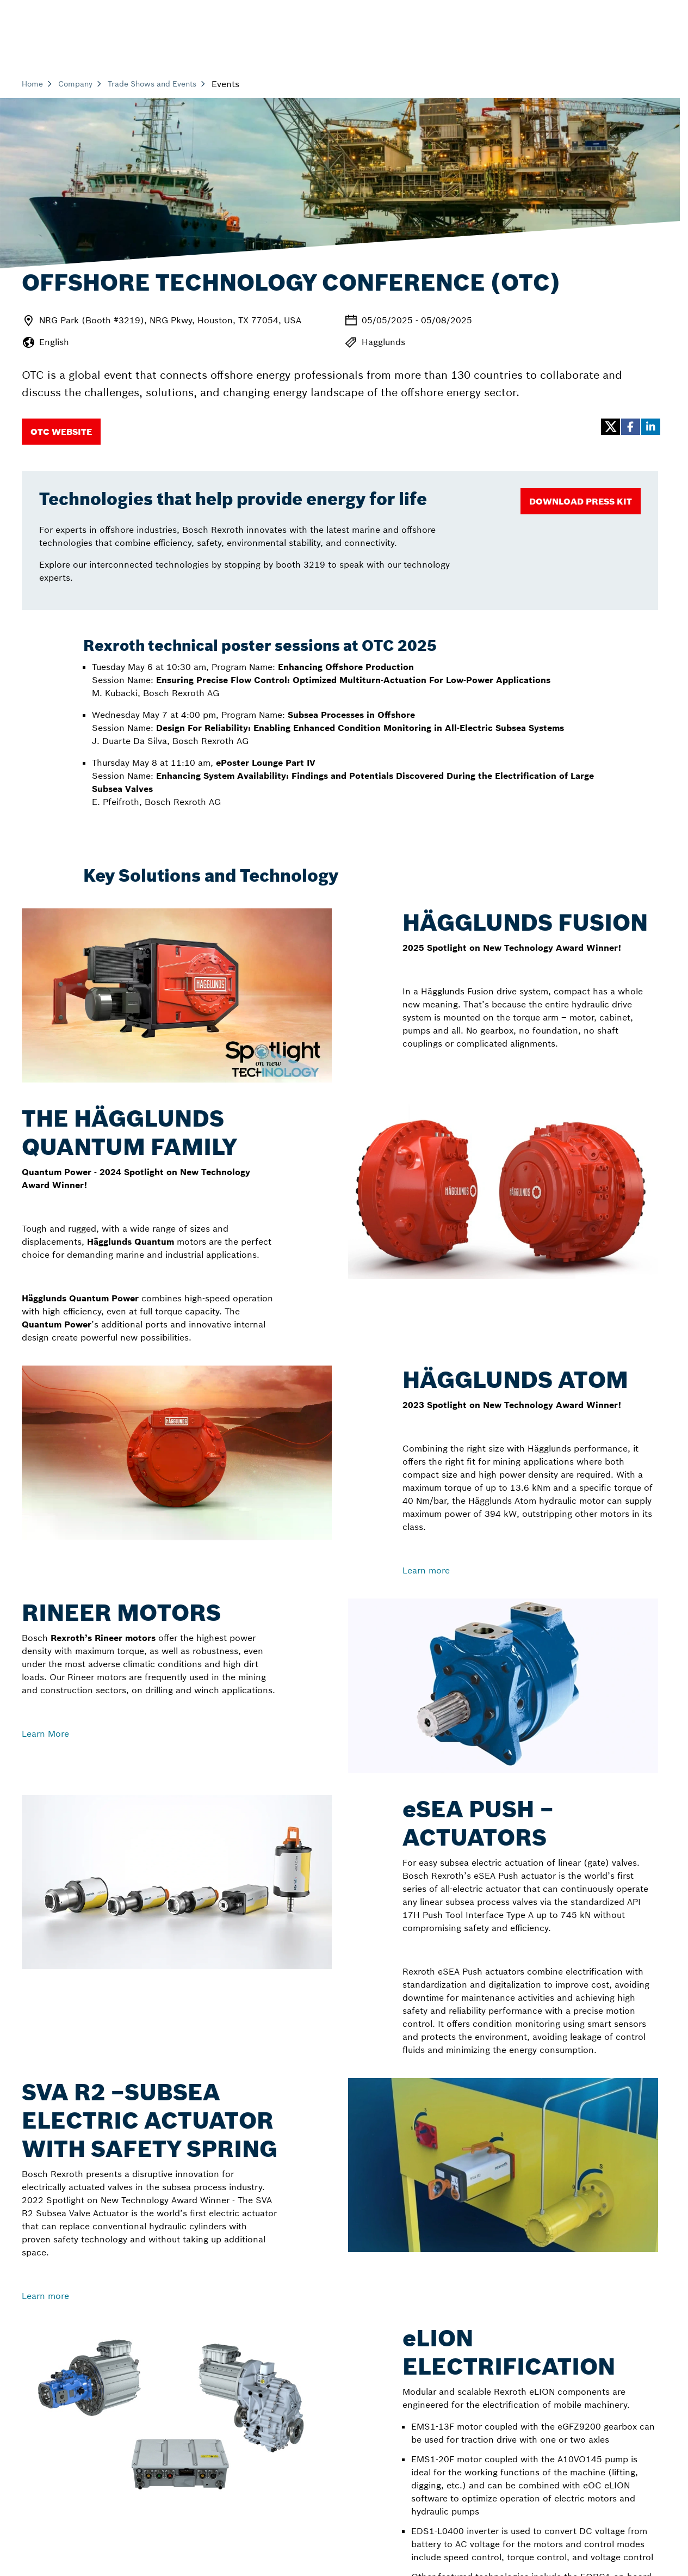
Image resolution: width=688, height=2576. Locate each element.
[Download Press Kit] (580, 501)
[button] (610, 427)
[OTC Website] (61, 432)
